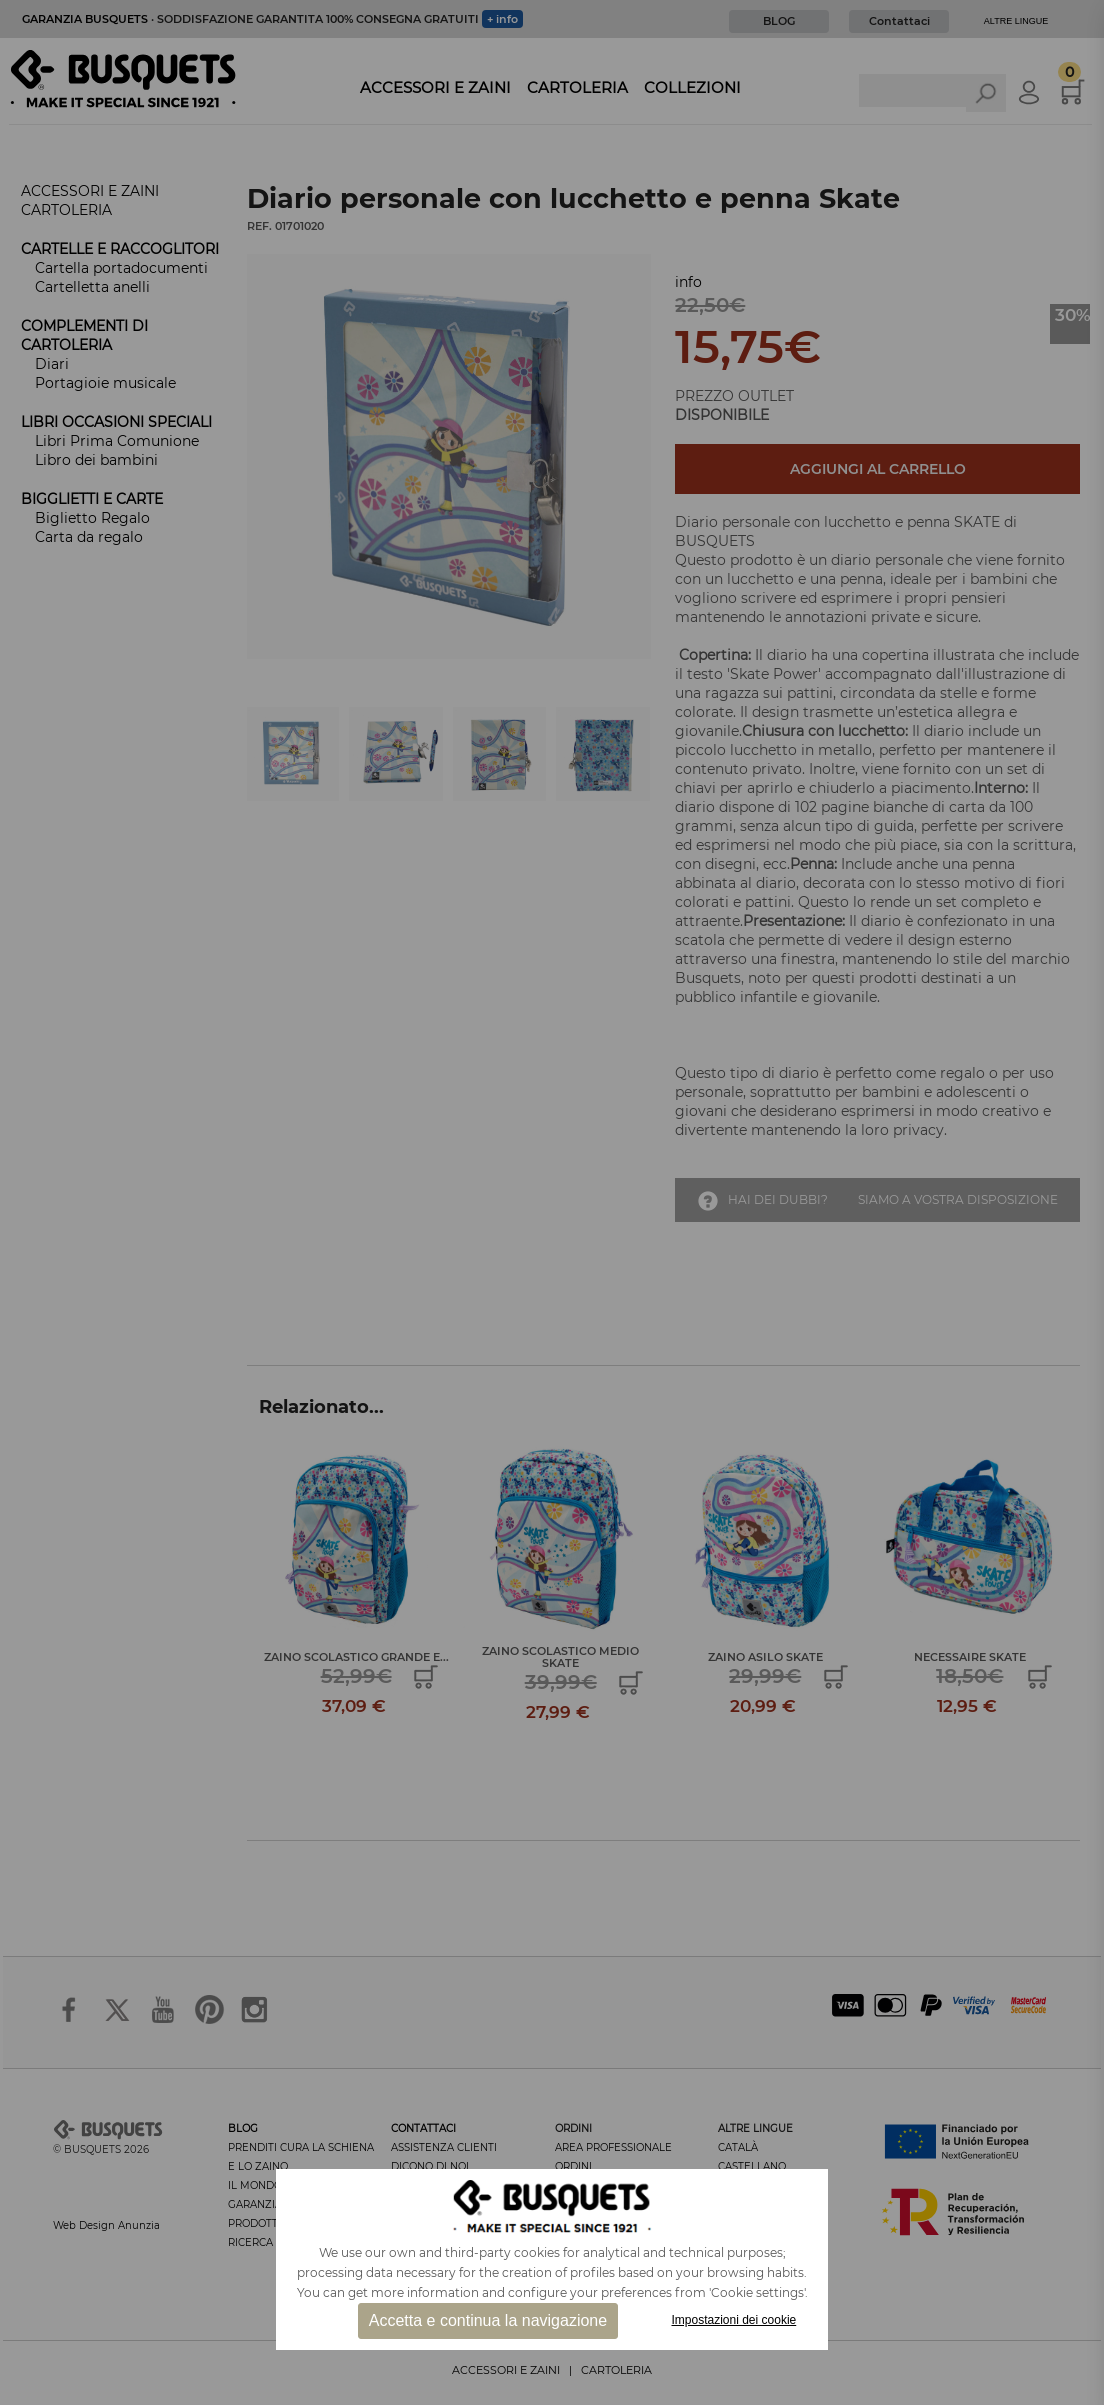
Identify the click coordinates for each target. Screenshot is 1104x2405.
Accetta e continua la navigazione (488, 2320)
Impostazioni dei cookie (734, 2320)
